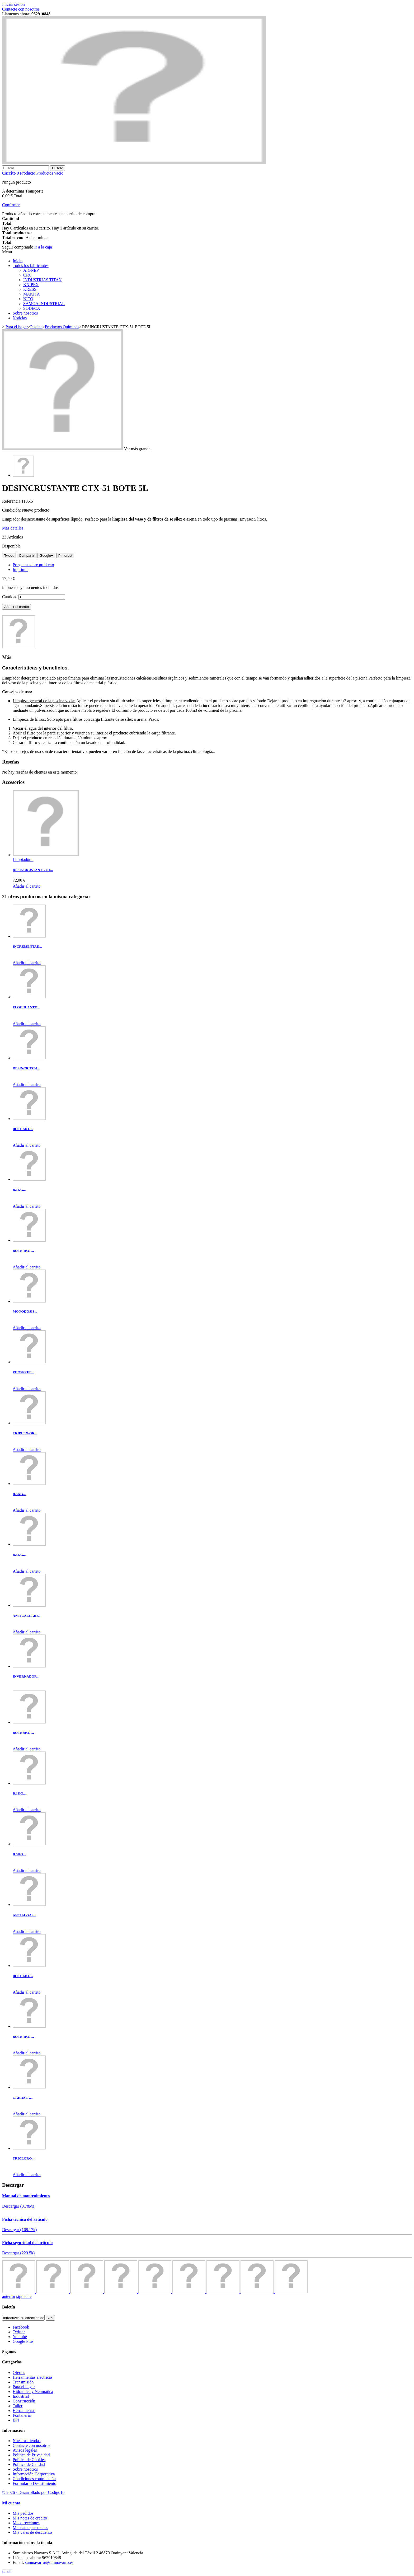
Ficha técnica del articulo (25, 2219)
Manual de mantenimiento (26, 2196)
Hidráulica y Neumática (33, 2391)
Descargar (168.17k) (19, 2229)
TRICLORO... (23, 2158)
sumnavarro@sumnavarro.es (49, 2562)
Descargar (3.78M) (18, 2206)
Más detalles (12, 528)
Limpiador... (23, 859)
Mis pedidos (23, 2513)
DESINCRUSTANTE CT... (33, 870)
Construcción (24, 2401)
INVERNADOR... (26, 1676)
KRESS (29, 289)
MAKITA (31, 294)
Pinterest (65, 556)
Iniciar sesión (13, 4)
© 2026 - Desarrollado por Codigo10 (33, 2492)
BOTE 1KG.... (23, 1251)
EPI (16, 2420)
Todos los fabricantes (31, 265)
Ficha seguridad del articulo (27, 2242)
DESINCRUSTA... (26, 1068)
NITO (28, 299)
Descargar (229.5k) (18, 2253)
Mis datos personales (30, 2527)
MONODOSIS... (25, 1311)
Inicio (17, 261)
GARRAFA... (22, 2098)
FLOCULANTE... (26, 1007)
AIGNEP (31, 270)
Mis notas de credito (30, 2518)
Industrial (21, 2396)
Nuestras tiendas (26, 2440)
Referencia (11, 501)
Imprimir (20, 569)
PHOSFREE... (23, 1372)
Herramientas (24, 2410)
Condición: (12, 510)
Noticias (20, 318)
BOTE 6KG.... (23, 1733)
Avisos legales (25, 2450)
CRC (27, 275)
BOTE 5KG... (23, 1129)
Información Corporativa (34, 2474)
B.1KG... (19, 1190)
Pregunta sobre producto (33, 565)
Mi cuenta (11, 2503)
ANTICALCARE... (27, 1616)
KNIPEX (31, 284)
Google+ (46, 556)
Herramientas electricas (33, 2377)
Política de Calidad (29, 2464)
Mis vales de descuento (32, 2532)
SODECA (31, 308)
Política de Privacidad (31, 2455)
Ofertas (19, 2372)
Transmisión (23, 2382)
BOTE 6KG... (23, 1976)
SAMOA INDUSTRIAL (44, 303)
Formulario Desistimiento (34, 2483)
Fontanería (22, 2415)
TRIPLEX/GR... (25, 1433)
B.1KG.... (20, 1793)
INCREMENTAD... (27, 946)
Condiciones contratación (34, 2478)
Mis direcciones (26, 2523)
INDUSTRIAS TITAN (42, 280)
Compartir (27, 556)
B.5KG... (19, 1494)
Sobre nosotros (25, 313)
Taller (17, 2406)
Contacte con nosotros (21, 9)
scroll (7, 2571)
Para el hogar (24, 2387)
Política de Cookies (29, 2459)
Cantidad (9, 596)
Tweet (9, 556)
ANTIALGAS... (24, 1915)
